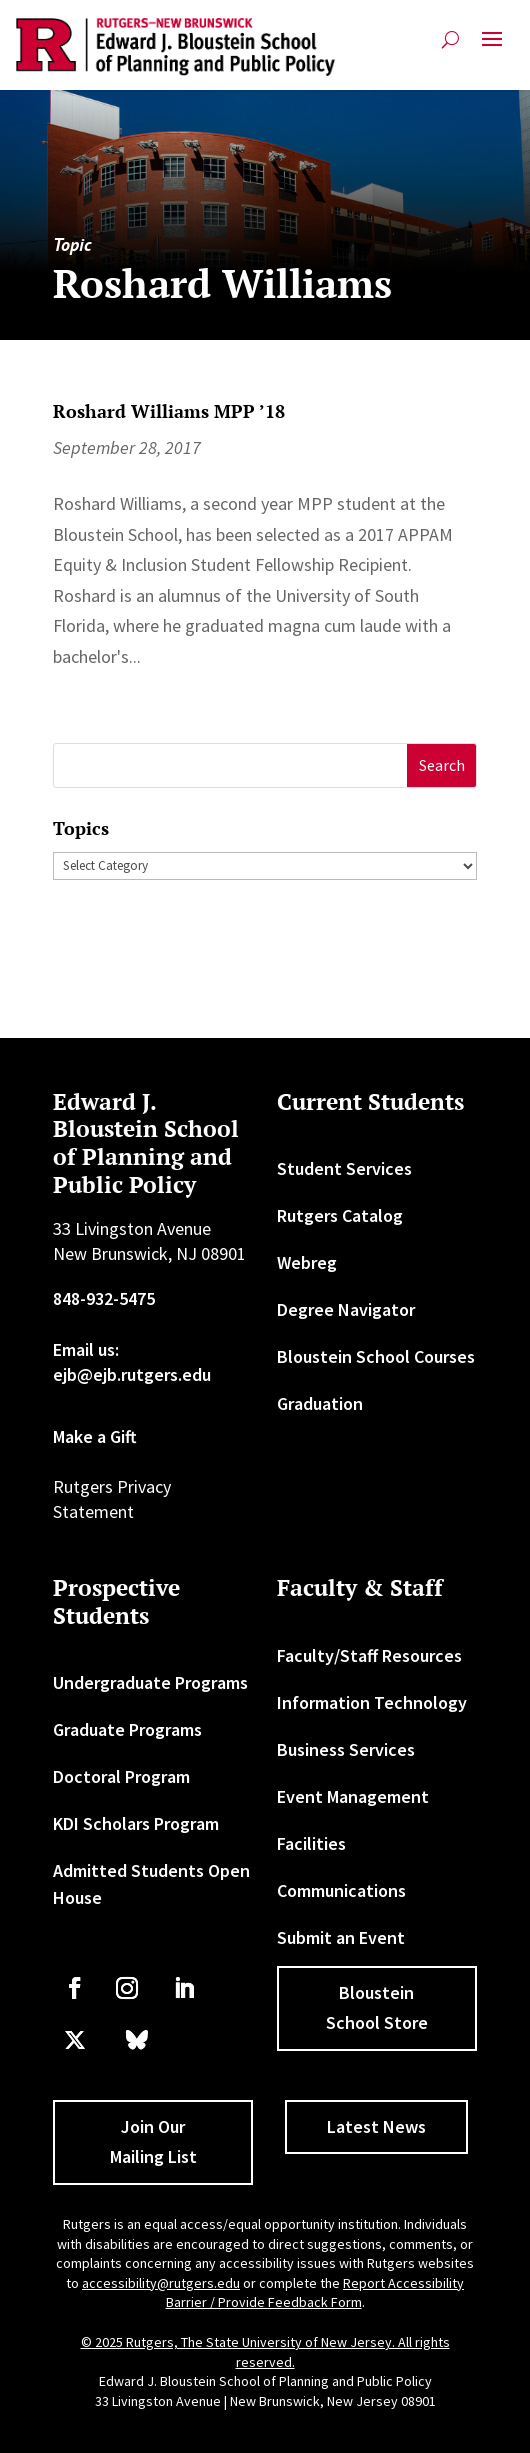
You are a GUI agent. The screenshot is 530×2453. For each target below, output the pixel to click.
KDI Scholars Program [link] (136, 1823)
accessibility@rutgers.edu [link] (161, 2283)
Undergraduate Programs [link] (150, 1682)
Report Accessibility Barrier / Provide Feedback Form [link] (315, 2293)
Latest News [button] (376, 2126)
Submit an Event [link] (341, 1937)
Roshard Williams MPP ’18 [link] (169, 411)
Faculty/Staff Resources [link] (369, 1655)
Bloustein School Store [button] (377, 2008)
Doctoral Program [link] (121, 1776)
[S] (230, 765)
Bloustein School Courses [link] (376, 1356)
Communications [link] (341, 1890)
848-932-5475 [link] (104, 1298)
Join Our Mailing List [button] (153, 2142)
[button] (492, 47)
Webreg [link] (307, 1262)
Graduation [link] (320, 1403)
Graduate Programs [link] (127, 1729)
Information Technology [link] (372, 1702)
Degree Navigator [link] (346, 1309)
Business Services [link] (346, 1749)
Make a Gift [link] (95, 1436)
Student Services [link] (344, 1168)
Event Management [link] (353, 1796)
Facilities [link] (311, 1843)
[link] (175, 47)
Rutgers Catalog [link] (340, 1215)
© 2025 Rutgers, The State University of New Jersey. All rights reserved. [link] (265, 2352)
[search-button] (450, 39)
